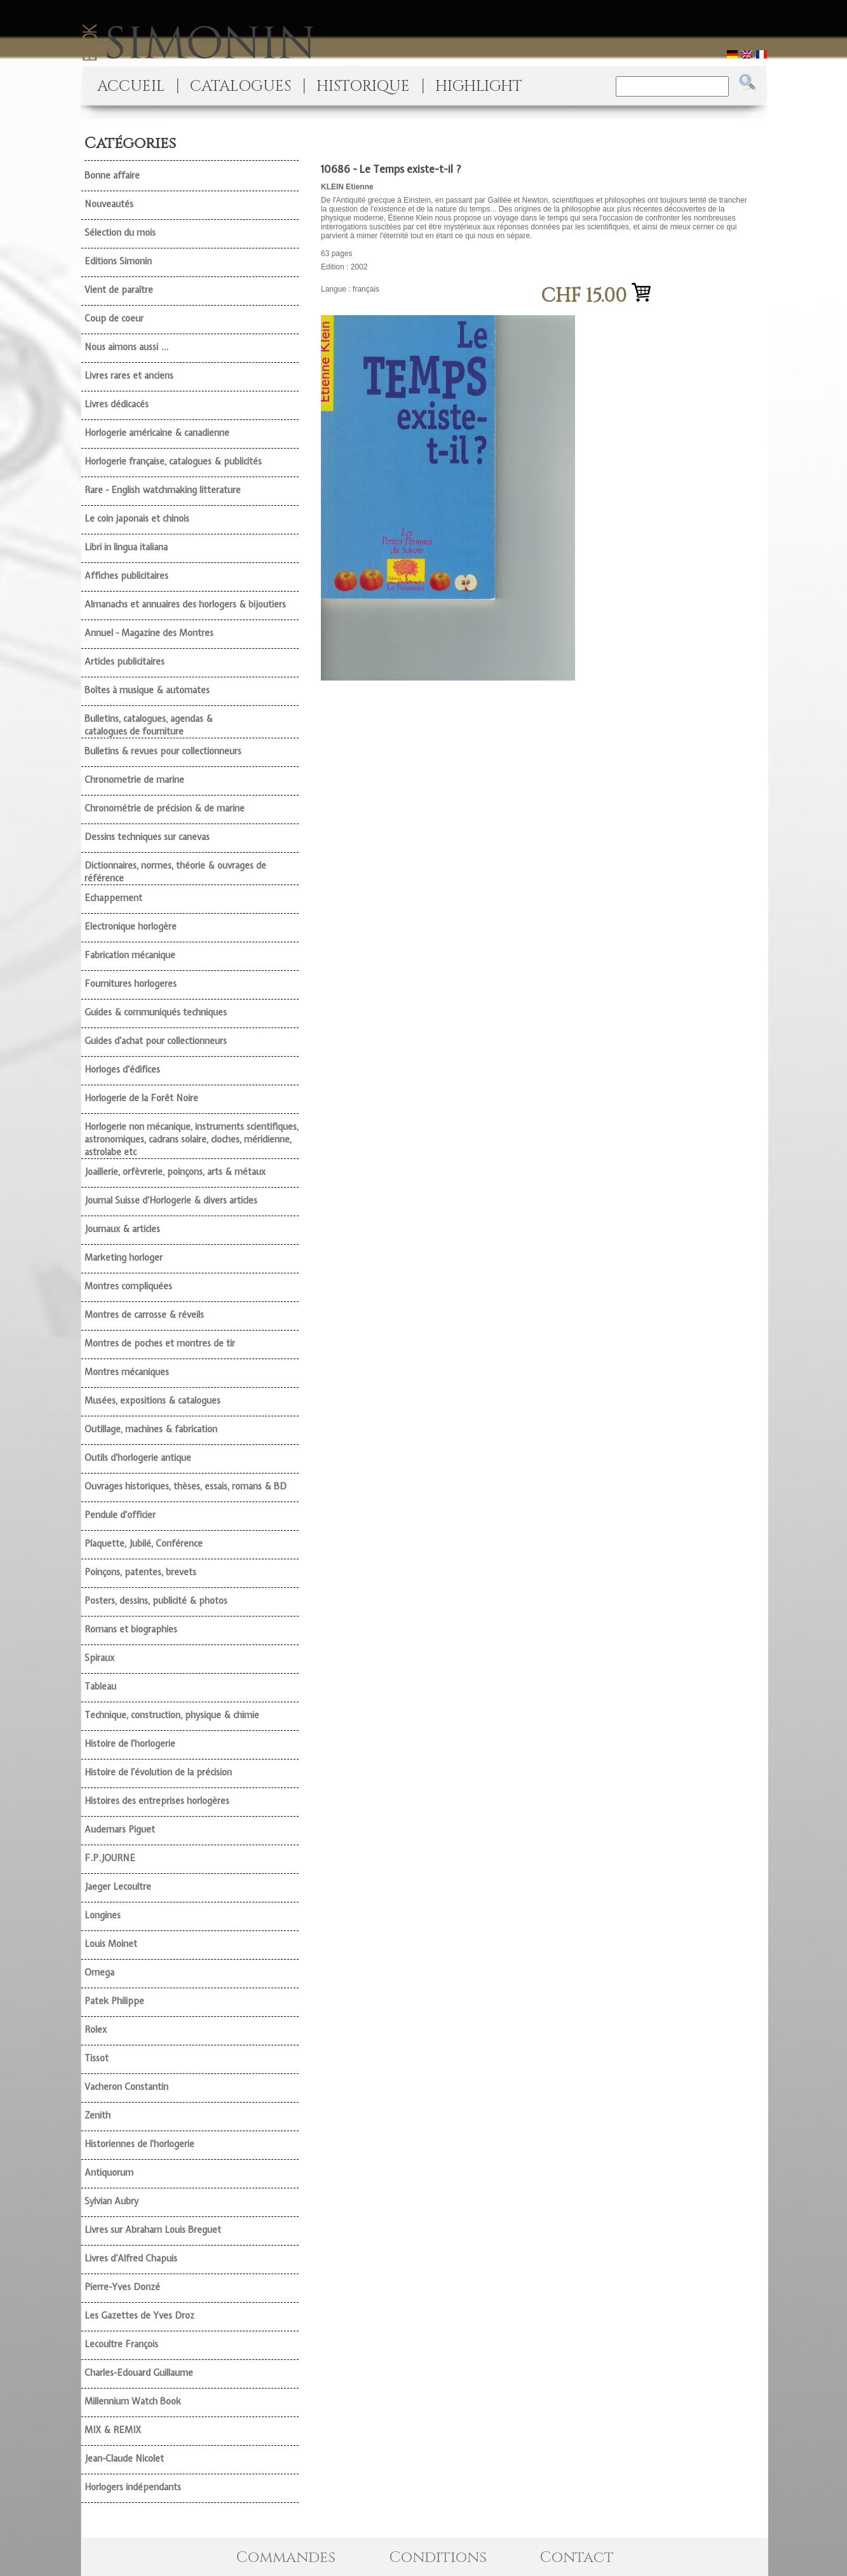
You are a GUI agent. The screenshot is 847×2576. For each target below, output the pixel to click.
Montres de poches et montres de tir (160, 1343)
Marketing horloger (124, 1257)
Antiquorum (109, 2172)
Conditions (438, 2557)
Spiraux (99, 1658)
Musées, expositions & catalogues (152, 1400)
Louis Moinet (111, 1943)
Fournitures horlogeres (131, 983)
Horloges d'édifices (122, 1069)
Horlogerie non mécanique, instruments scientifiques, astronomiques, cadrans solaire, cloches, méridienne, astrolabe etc (192, 1139)
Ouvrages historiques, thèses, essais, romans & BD (186, 1486)
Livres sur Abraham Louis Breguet (153, 2229)
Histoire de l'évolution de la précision (158, 1772)
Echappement (113, 898)
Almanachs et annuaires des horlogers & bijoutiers (185, 604)
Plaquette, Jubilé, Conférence (144, 1543)
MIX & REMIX (113, 2430)
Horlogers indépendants (133, 2487)
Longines (103, 1915)
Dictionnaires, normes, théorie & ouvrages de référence (175, 872)
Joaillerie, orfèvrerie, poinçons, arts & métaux (175, 1171)
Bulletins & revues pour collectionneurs (163, 751)
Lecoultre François (121, 2344)
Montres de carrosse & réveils (144, 1314)
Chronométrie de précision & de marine (165, 808)
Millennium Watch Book (133, 2401)
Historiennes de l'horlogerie (139, 2144)
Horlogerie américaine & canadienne (157, 432)
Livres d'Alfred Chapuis (131, 2258)
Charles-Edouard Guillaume (139, 2372)
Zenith (98, 2115)
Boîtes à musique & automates (147, 690)
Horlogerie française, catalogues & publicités (173, 461)
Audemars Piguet (120, 1829)
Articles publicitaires (125, 661)
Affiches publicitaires (126, 575)
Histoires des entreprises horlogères (157, 1801)
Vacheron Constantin (126, 2086)
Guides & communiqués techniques (156, 1012)
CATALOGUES (240, 86)
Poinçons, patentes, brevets (140, 1572)
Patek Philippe (114, 2001)
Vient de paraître (119, 289)
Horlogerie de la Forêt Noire (141, 1098)
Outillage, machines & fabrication (151, 1429)
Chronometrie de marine (134, 779)
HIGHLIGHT (478, 86)
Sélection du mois (120, 232)
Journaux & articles (122, 1229)
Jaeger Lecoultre (118, 1886)
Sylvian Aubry (112, 2201)
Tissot (97, 2058)
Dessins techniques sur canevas (147, 837)
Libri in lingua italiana (126, 547)
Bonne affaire (112, 175)
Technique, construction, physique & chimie (172, 1715)
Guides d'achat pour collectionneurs (156, 1041)
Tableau (100, 1686)
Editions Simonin (118, 261)
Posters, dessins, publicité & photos (156, 1600)
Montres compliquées (128, 1286)
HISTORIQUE (363, 86)
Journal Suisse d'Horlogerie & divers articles (171, 1200)
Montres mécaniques (127, 1372)
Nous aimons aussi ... (126, 347)
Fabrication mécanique (130, 955)
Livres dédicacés (117, 404)
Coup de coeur (114, 318)
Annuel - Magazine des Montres (149, 633)
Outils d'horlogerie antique (138, 1457)
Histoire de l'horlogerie (130, 1743)
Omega (99, 1972)
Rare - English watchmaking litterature (163, 490)
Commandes (285, 2557)
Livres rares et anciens (129, 375)
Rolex (96, 2029)
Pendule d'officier (120, 1515)
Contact (577, 2557)
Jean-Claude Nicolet (124, 2458)
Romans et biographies (131, 1629)
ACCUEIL (131, 86)
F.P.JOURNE (110, 1858)
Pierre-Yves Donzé (122, 2287)
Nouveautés (109, 204)
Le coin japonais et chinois (137, 518)
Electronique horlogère (131, 926)
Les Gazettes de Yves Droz (139, 2315)
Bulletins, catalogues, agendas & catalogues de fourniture (149, 725)
